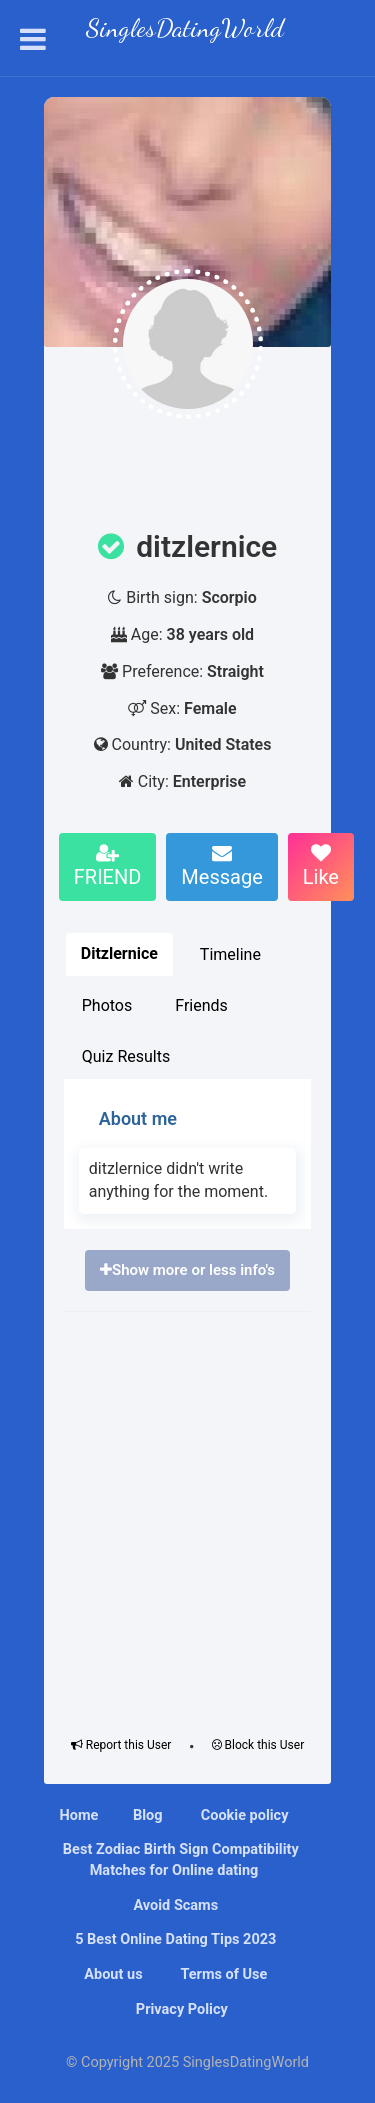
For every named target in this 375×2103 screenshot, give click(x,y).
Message (221, 866)
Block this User (258, 1745)
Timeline (230, 954)
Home (79, 1815)
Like (321, 866)
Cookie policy (242, 1815)
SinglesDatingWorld (185, 30)
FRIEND (108, 866)
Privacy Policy (180, 2009)
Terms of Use (222, 1974)
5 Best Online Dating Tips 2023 (174, 1939)
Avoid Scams (174, 1905)
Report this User (121, 1745)
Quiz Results (126, 1056)
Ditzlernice (119, 953)
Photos (107, 1005)
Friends (201, 1005)
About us (112, 1974)
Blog (148, 1815)
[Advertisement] (187, 1519)
